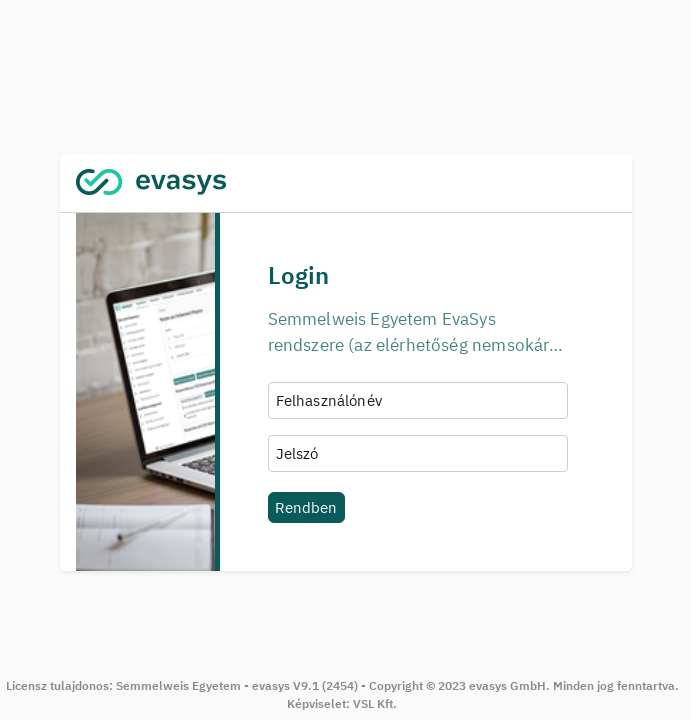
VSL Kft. (375, 703)
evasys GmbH (507, 685)
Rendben (306, 507)
